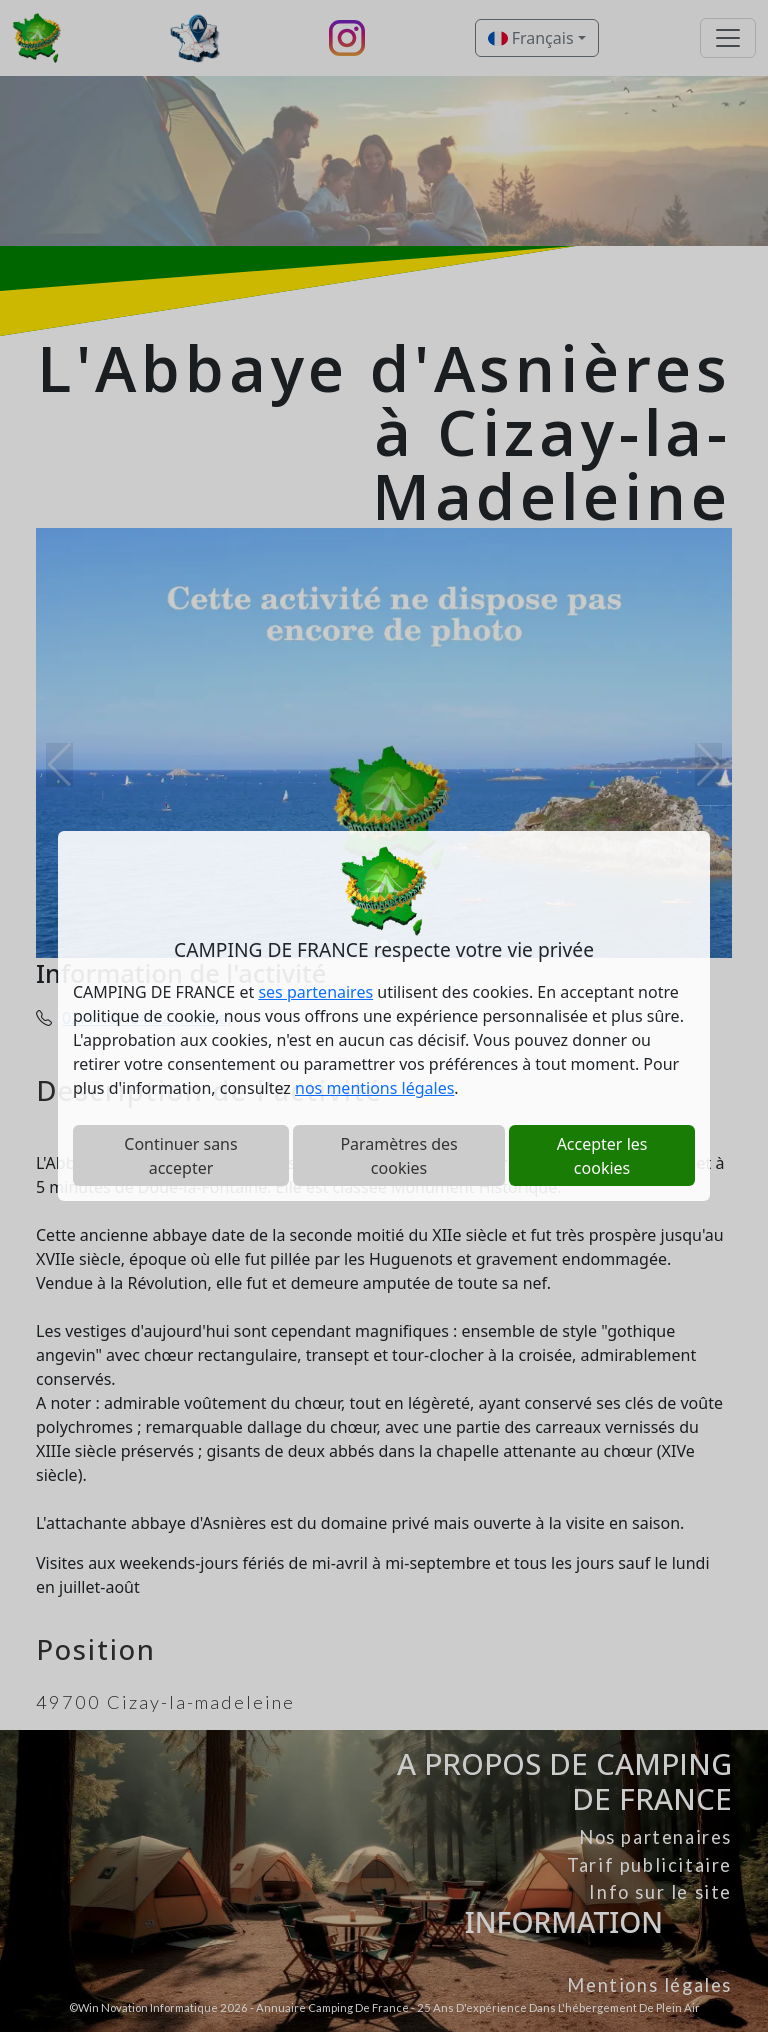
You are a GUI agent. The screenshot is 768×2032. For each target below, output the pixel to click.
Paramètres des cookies (398, 1156)
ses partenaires (315, 992)
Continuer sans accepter (180, 1156)
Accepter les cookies (602, 1156)
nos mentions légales (374, 1088)
